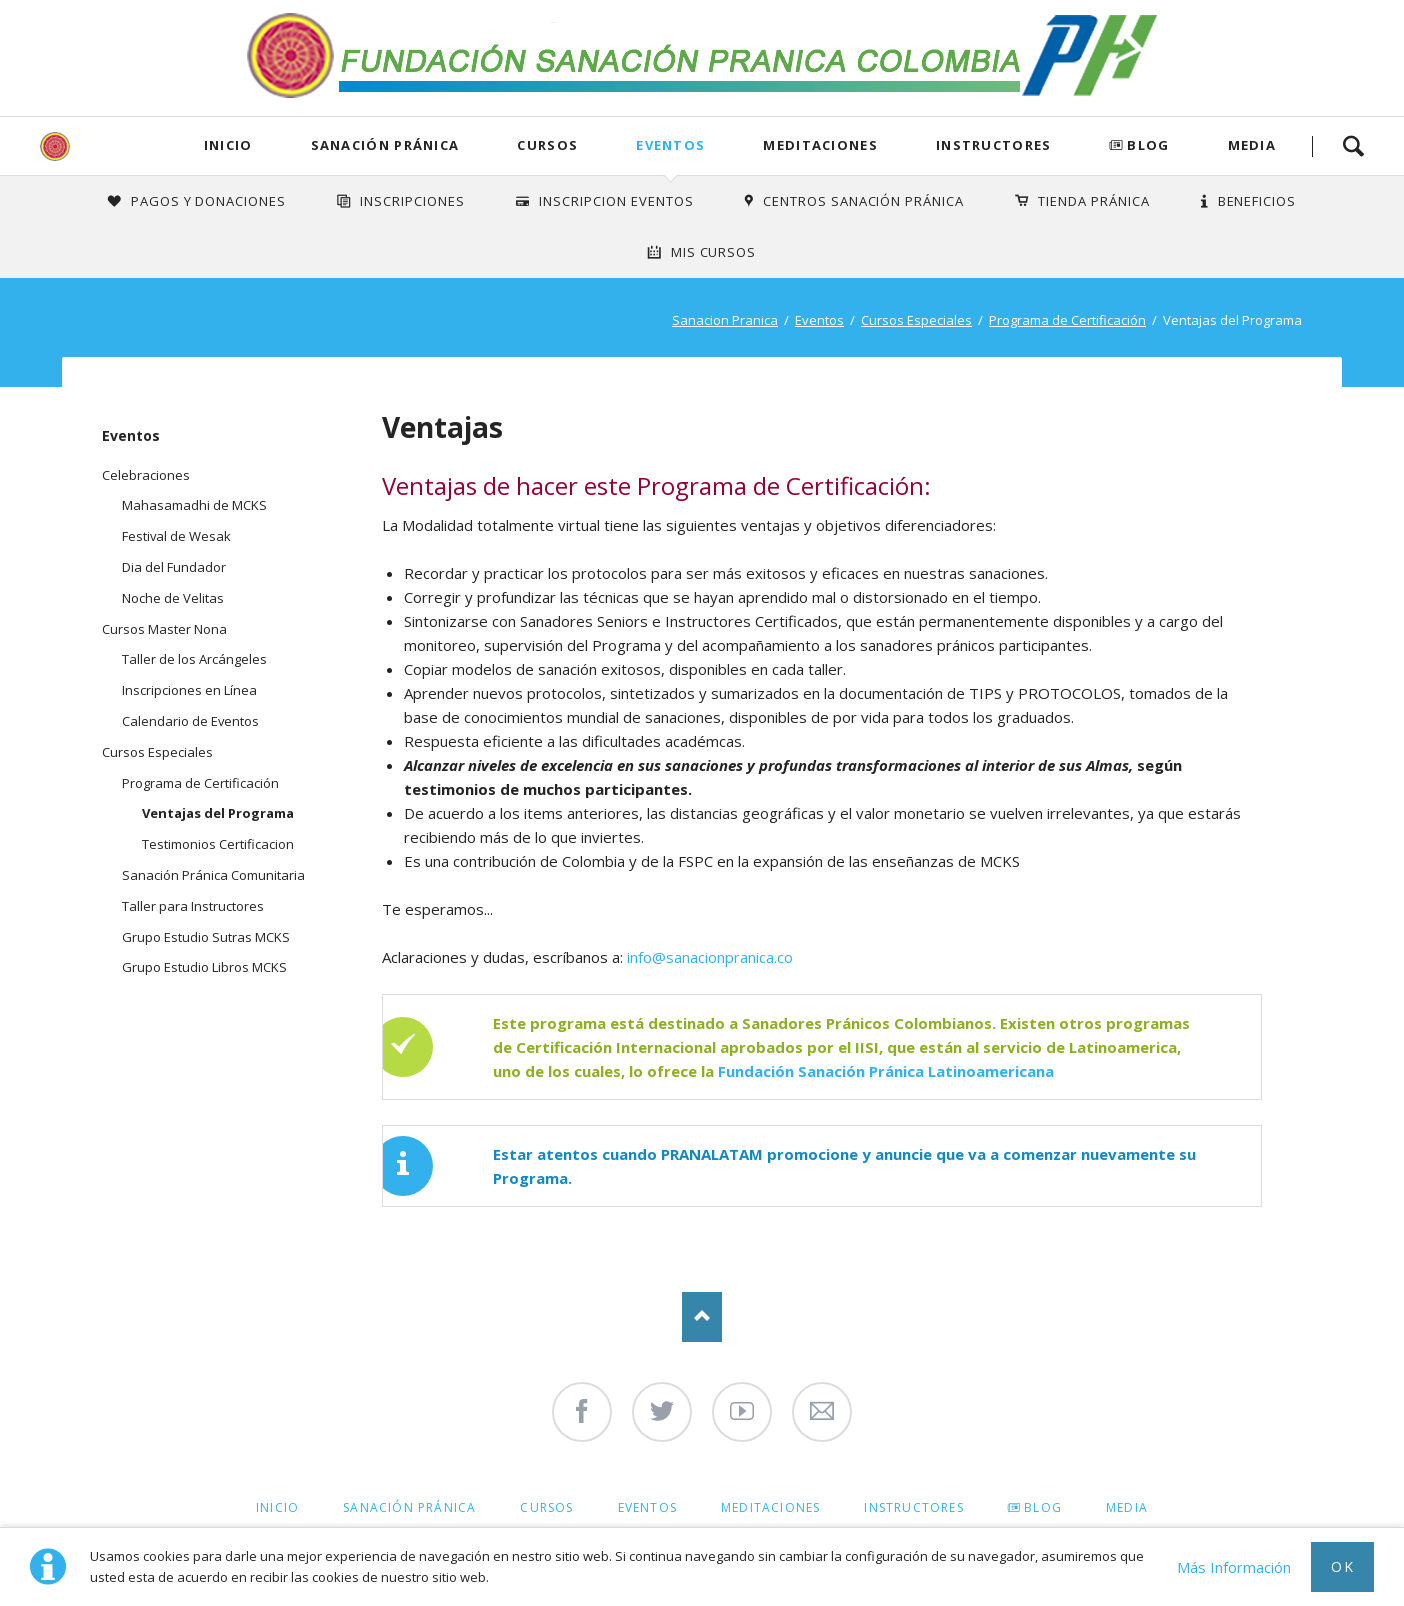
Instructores (994, 145)
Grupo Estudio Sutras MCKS (206, 937)
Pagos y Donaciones (209, 201)
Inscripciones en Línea (189, 690)
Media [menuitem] (1127, 1507)
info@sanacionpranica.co (710, 957)
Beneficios (1257, 201)
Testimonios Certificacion (218, 844)
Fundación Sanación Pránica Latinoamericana (886, 1071)
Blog (1148, 145)
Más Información (1234, 1567)
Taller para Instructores (193, 906)
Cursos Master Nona (164, 629)
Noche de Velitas (173, 598)
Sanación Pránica (385, 145)
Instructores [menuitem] (913, 1507)
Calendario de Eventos (190, 721)
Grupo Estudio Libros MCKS (204, 967)
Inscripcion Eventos (616, 201)
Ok (1342, 1566)
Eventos (670, 145)
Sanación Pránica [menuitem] (409, 1507)
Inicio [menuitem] (277, 1507)
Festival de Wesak (176, 536)
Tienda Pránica (1094, 201)
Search (1353, 146)
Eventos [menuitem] (647, 1507)
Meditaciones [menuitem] (770, 1507)
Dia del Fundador (174, 567)
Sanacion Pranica (725, 320)
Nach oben (702, 1317)
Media (1252, 145)
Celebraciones (146, 475)
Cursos (547, 145)
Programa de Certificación (1067, 320)
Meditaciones (820, 145)
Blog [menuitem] (1043, 1507)
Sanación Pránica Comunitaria (213, 875)
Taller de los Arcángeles (194, 659)
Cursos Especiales (916, 320)
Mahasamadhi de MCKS (194, 505)
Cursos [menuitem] (546, 1507)
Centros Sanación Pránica (863, 201)
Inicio (228, 145)
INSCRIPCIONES (412, 201)
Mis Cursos (714, 252)
